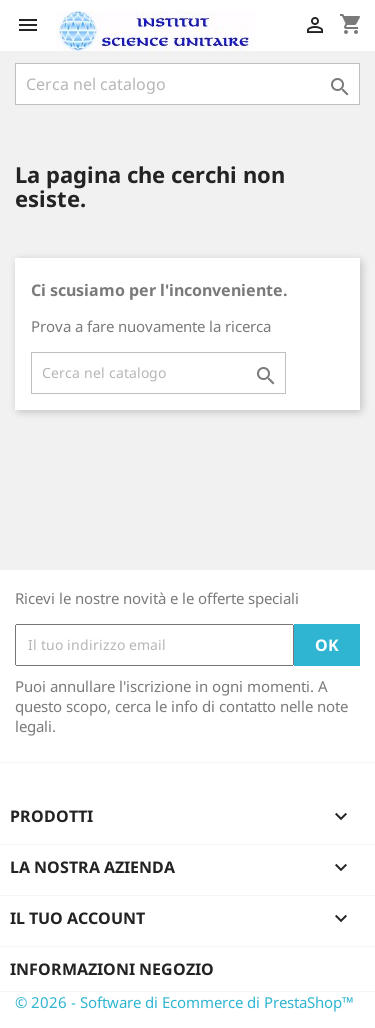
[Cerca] (187, 84)
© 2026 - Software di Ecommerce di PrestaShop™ (184, 1002)
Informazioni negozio (112, 969)
